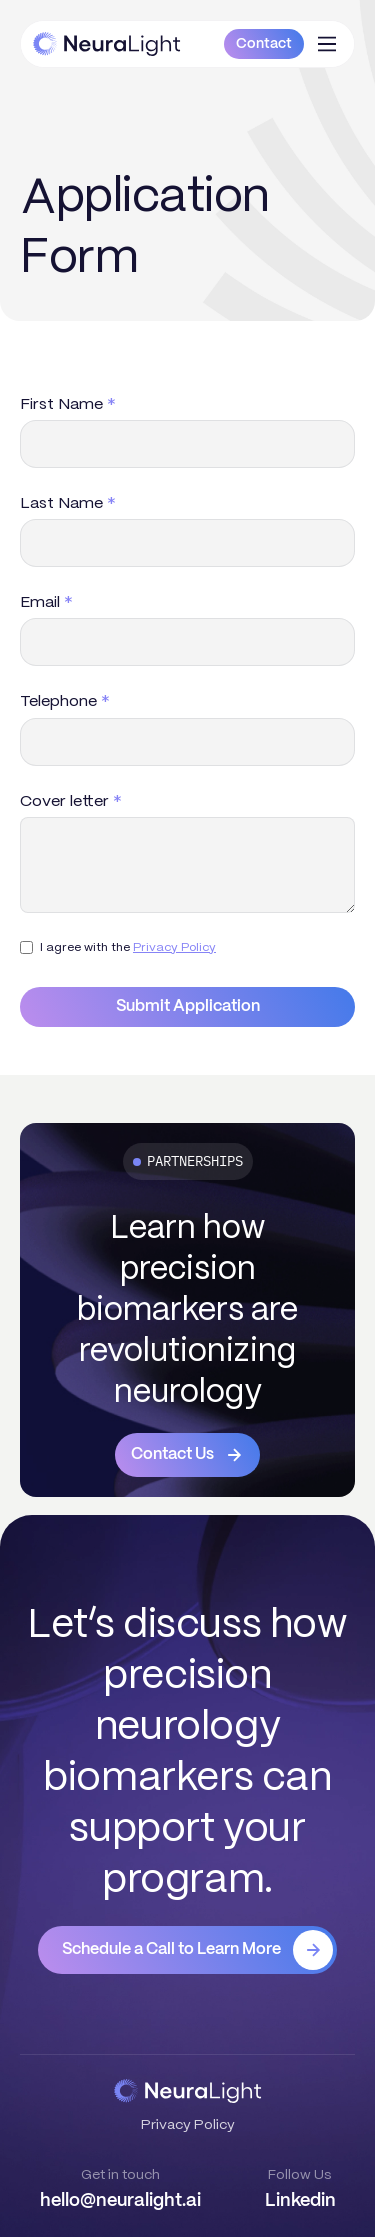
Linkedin (300, 2201)
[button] (327, 44)
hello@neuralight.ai (120, 2201)
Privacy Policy (174, 946)
